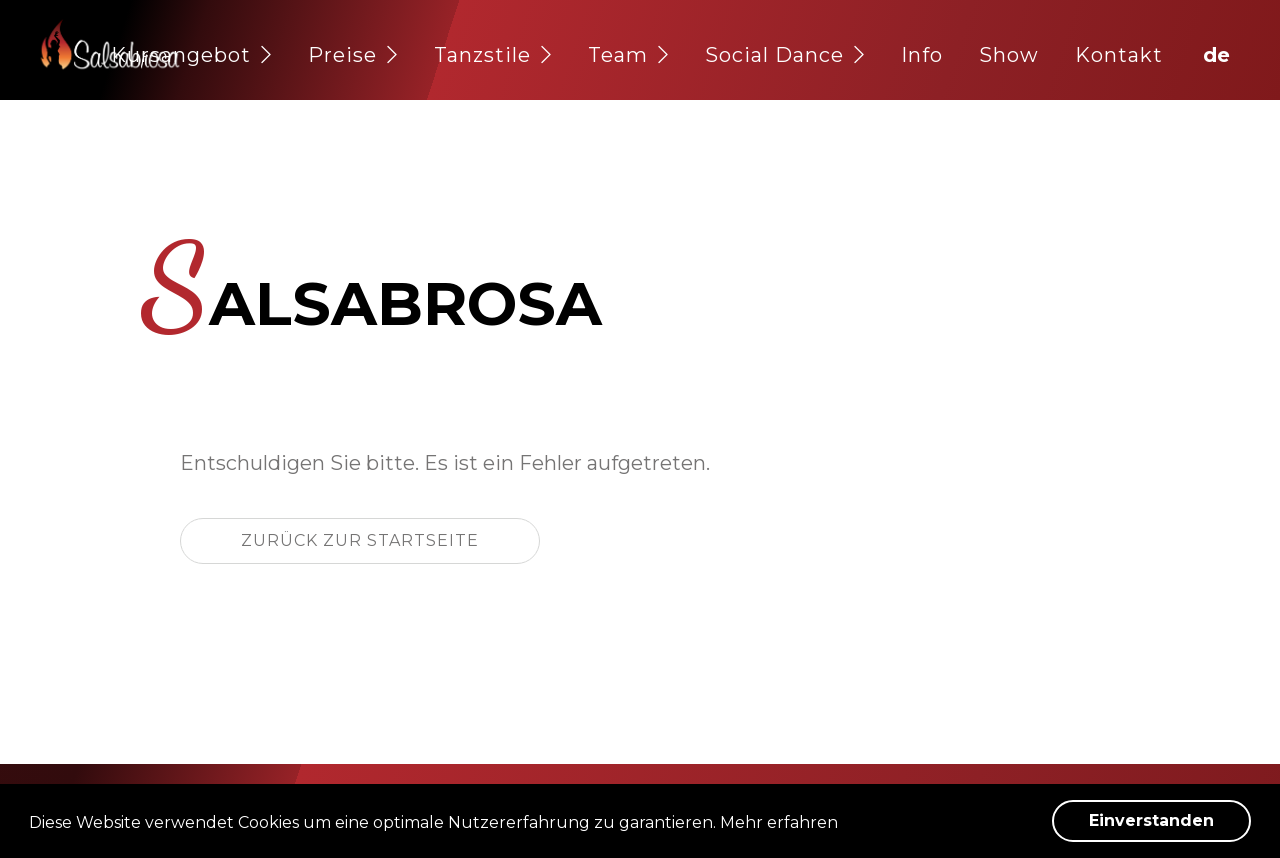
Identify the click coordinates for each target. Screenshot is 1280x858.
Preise (353, 55)
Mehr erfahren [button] (779, 822)
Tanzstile (493, 55)
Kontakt (1119, 55)
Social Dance (785, 55)
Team (628, 55)
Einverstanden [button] (1151, 820)
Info (922, 55)
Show (1009, 55)
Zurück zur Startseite (360, 540)
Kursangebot (191, 55)
